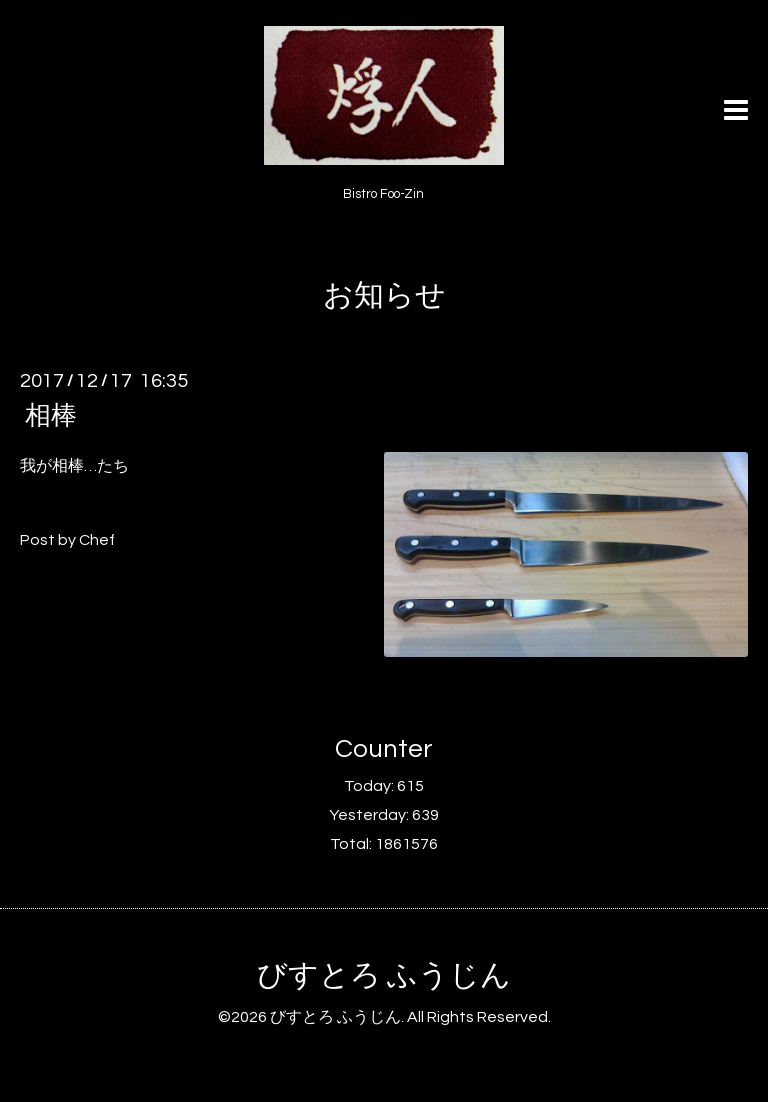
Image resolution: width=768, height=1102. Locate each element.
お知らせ (384, 295)
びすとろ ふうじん (384, 975)
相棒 (51, 416)
